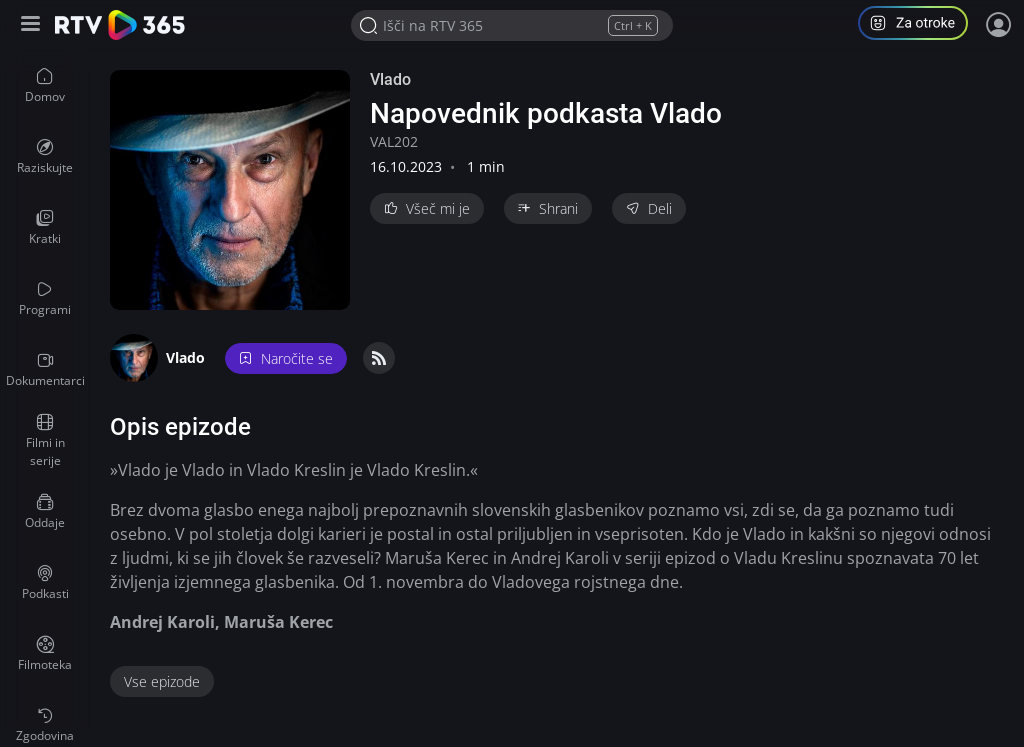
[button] (921, 25)
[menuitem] (45, 86)
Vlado (390, 79)
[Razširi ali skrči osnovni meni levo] (32, 25)
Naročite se (286, 358)
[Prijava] (999, 25)
